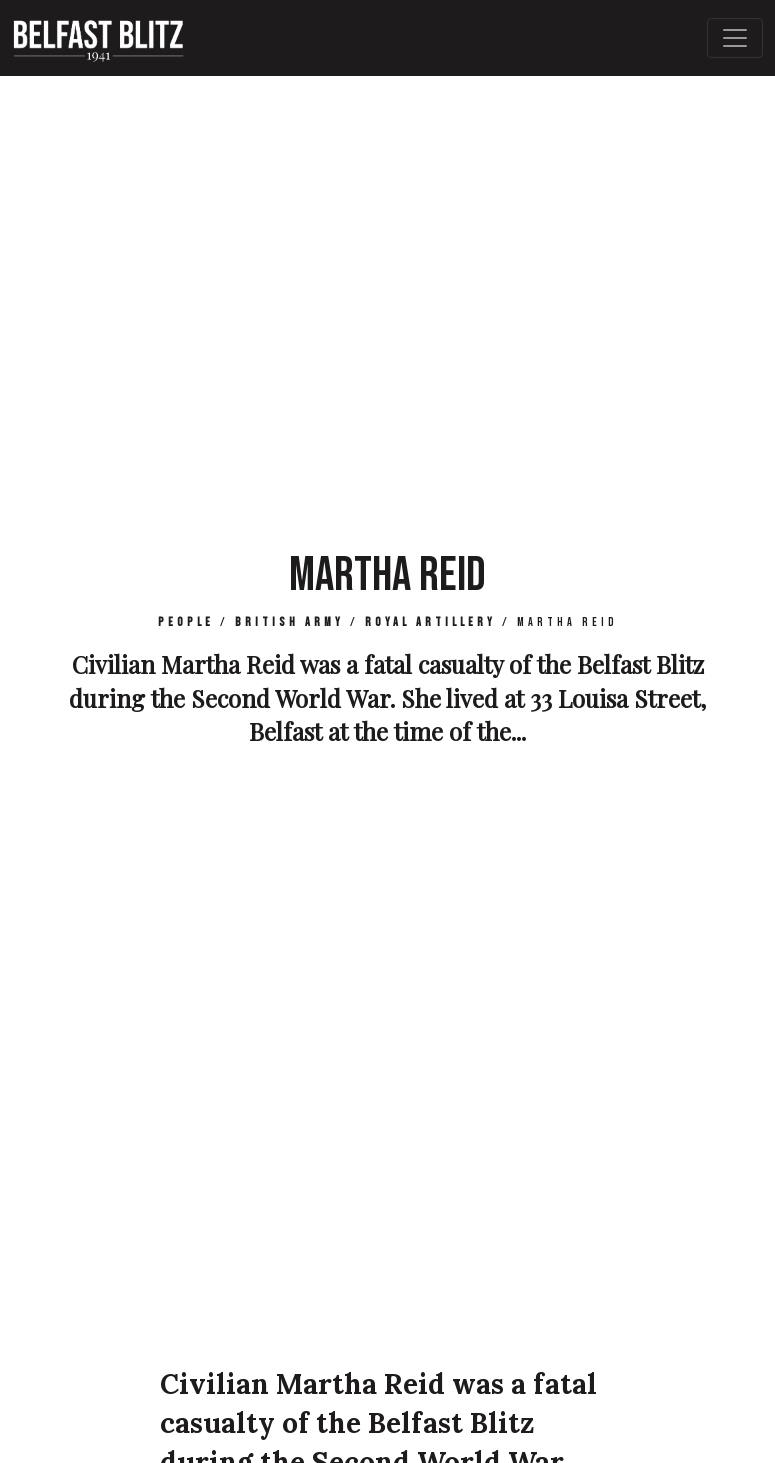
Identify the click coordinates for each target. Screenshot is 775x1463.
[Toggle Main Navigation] (735, 38)
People (186, 622)
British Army (289, 622)
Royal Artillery (430, 622)
